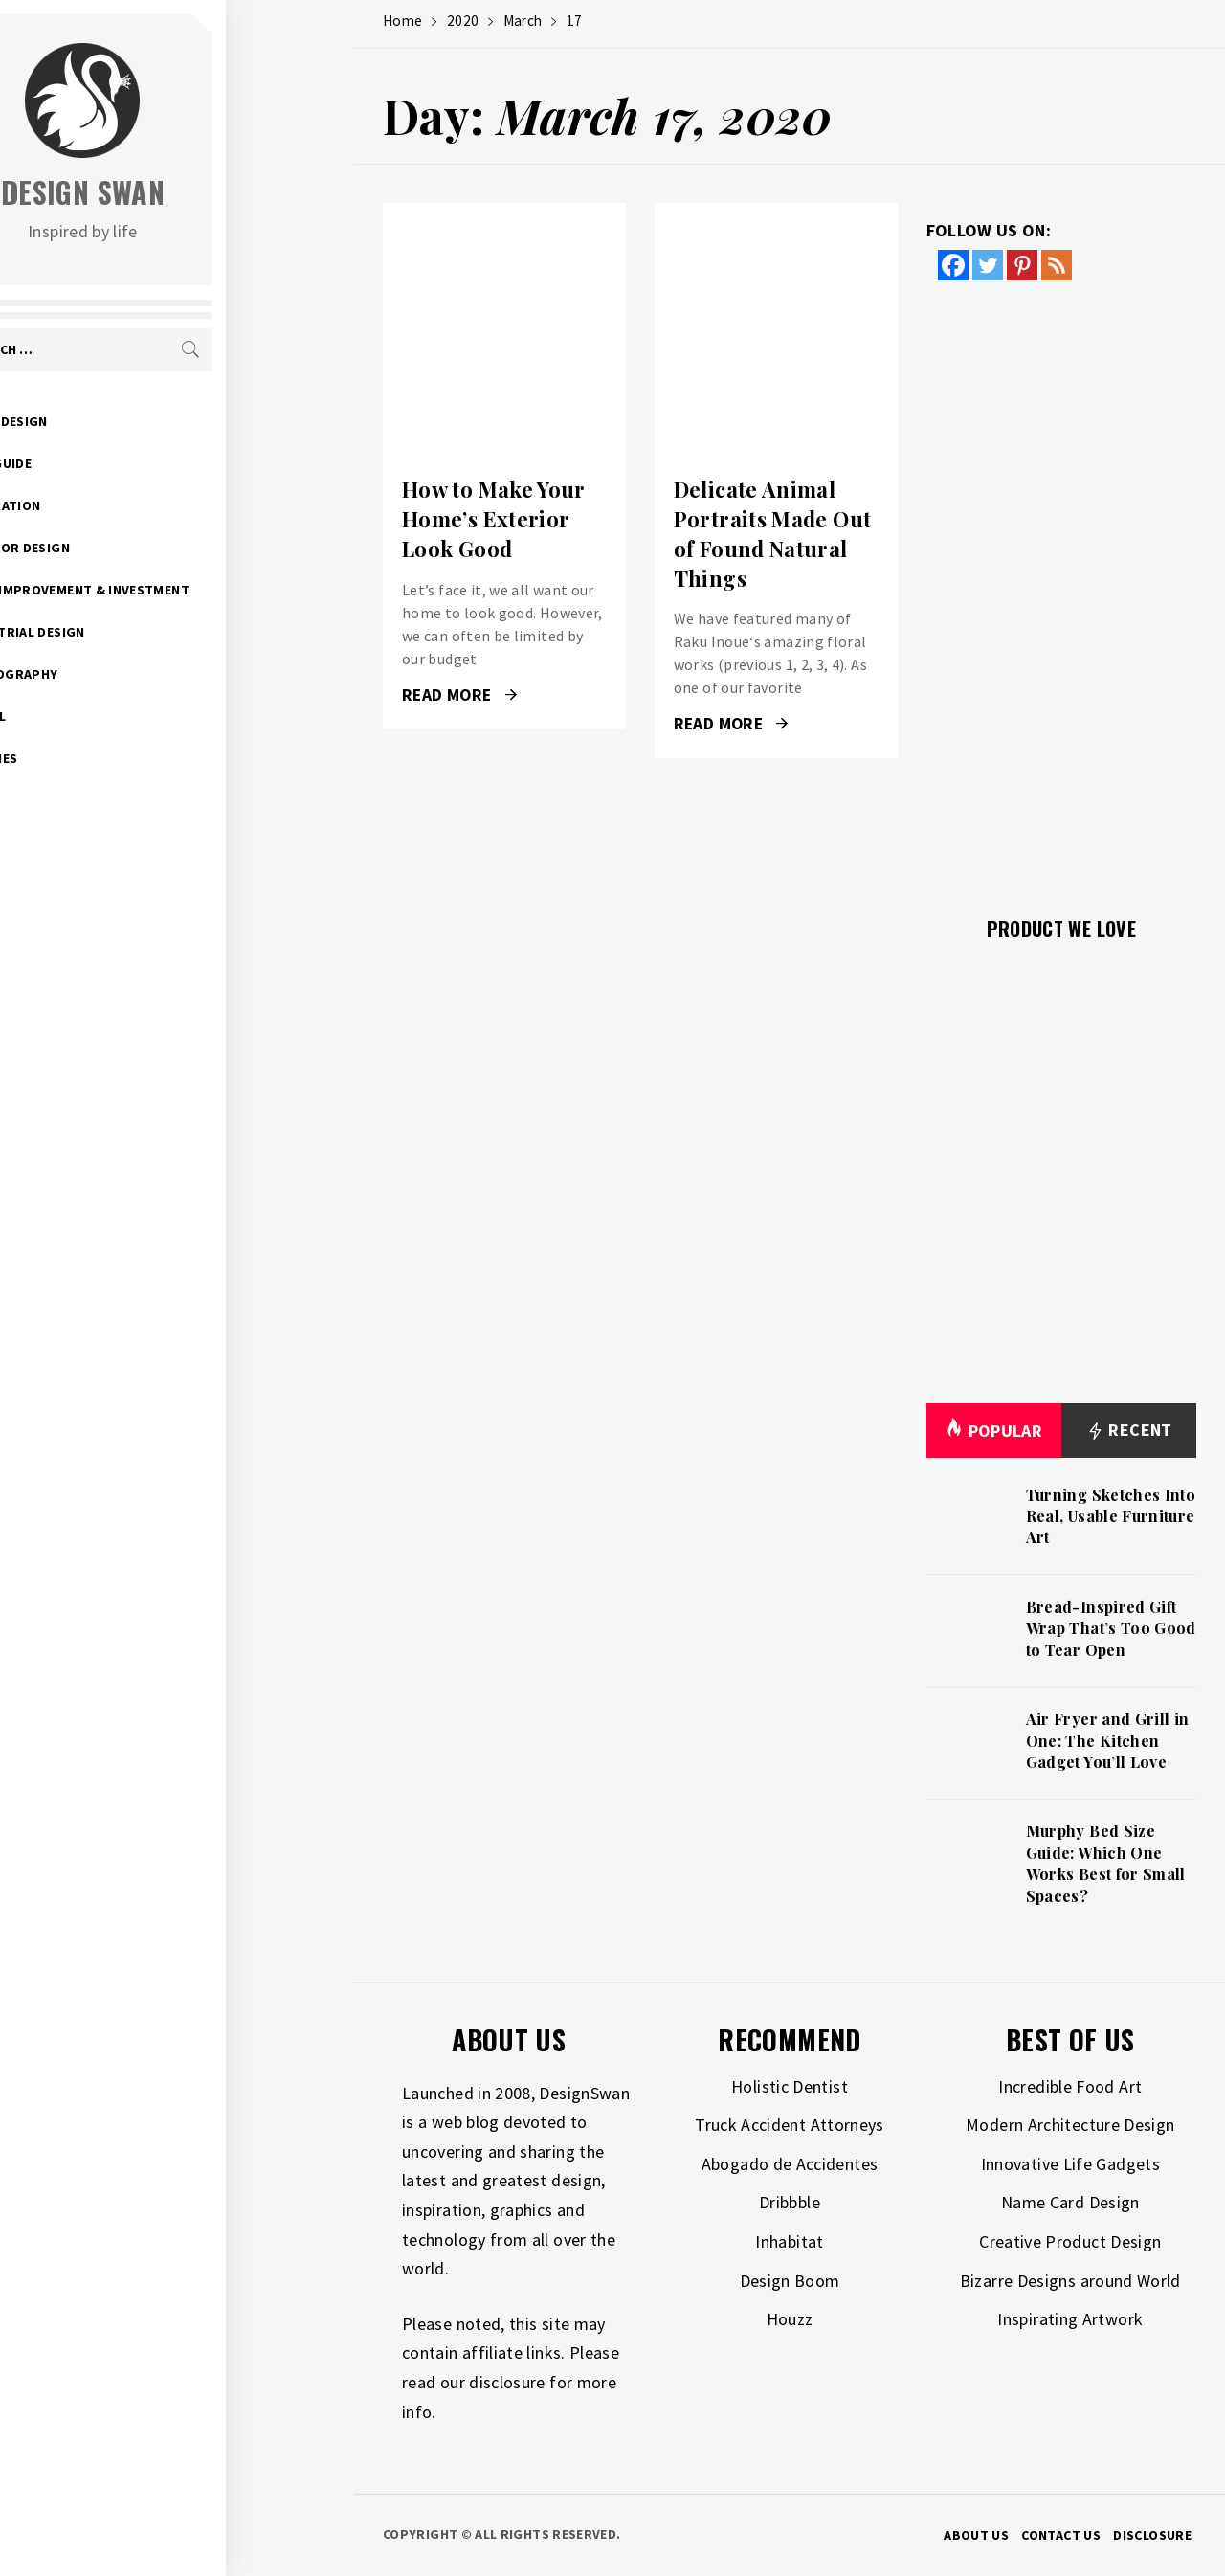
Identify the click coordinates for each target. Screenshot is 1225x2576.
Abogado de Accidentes (790, 2164)
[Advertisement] (1061, 587)
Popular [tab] (993, 1431)
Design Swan (211, 191)
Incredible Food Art (1070, 2086)
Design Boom (790, 2281)
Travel (110, 716)
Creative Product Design (1070, 2241)
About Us (976, 2534)
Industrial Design (149, 631)
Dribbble (789, 2202)
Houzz (790, 2319)
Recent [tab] (1128, 1431)
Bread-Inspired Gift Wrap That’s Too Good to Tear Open (1111, 1628)
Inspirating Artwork (1070, 2319)
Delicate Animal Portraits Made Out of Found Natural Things (772, 533)
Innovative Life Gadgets (1070, 2164)
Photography (136, 674)
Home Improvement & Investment (201, 589)
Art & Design (130, 421)
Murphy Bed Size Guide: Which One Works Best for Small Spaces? (1106, 1863)
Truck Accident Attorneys (789, 2125)
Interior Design (141, 547)
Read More (459, 695)
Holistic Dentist (789, 2086)
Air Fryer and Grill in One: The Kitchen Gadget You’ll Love (1108, 1740)
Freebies (115, 758)
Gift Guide (123, 463)
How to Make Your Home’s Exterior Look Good (494, 519)
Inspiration (127, 505)
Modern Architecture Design (1070, 2125)
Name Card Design (1070, 2202)
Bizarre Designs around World (1070, 2281)
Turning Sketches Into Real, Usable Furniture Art (1111, 1516)
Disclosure (1152, 2534)
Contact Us (1061, 2534)
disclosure (507, 2382)
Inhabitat (789, 2241)
